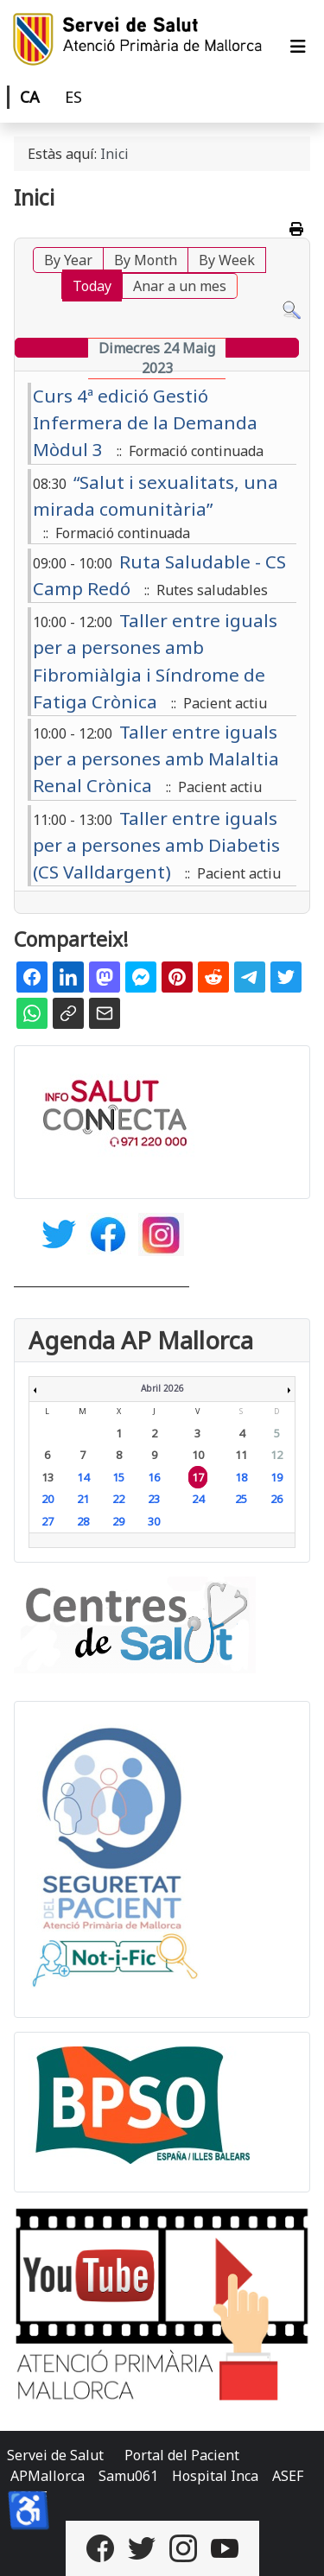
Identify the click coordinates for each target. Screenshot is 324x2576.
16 (154, 1477)
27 (47, 1521)
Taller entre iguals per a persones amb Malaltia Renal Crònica (156, 758)
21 (83, 1499)
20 (47, 1499)
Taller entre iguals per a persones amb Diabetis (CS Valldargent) (156, 845)
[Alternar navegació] (298, 47)
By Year (68, 260)
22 (118, 1499)
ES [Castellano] (73, 96)
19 (276, 1477)
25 (241, 1499)
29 (118, 1521)
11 (241, 1454)
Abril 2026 (162, 1388)
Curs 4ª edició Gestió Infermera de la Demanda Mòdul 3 (145, 422)
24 (198, 1499)
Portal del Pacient (181, 2455)
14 (83, 1477)
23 (154, 1499)
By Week (227, 260)
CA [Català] (30, 96)
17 (198, 1477)
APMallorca (47, 2475)
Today (92, 285)
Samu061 (128, 2475)
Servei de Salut (55, 2455)
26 (276, 1499)
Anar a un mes (179, 285)
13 (47, 1477)
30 (154, 1521)
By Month (145, 260)
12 (276, 1454)
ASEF (287, 2475)
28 (83, 1521)
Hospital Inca (215, 2475)
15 (118, 1477)
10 (198, 1454)
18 (241, 1477)
